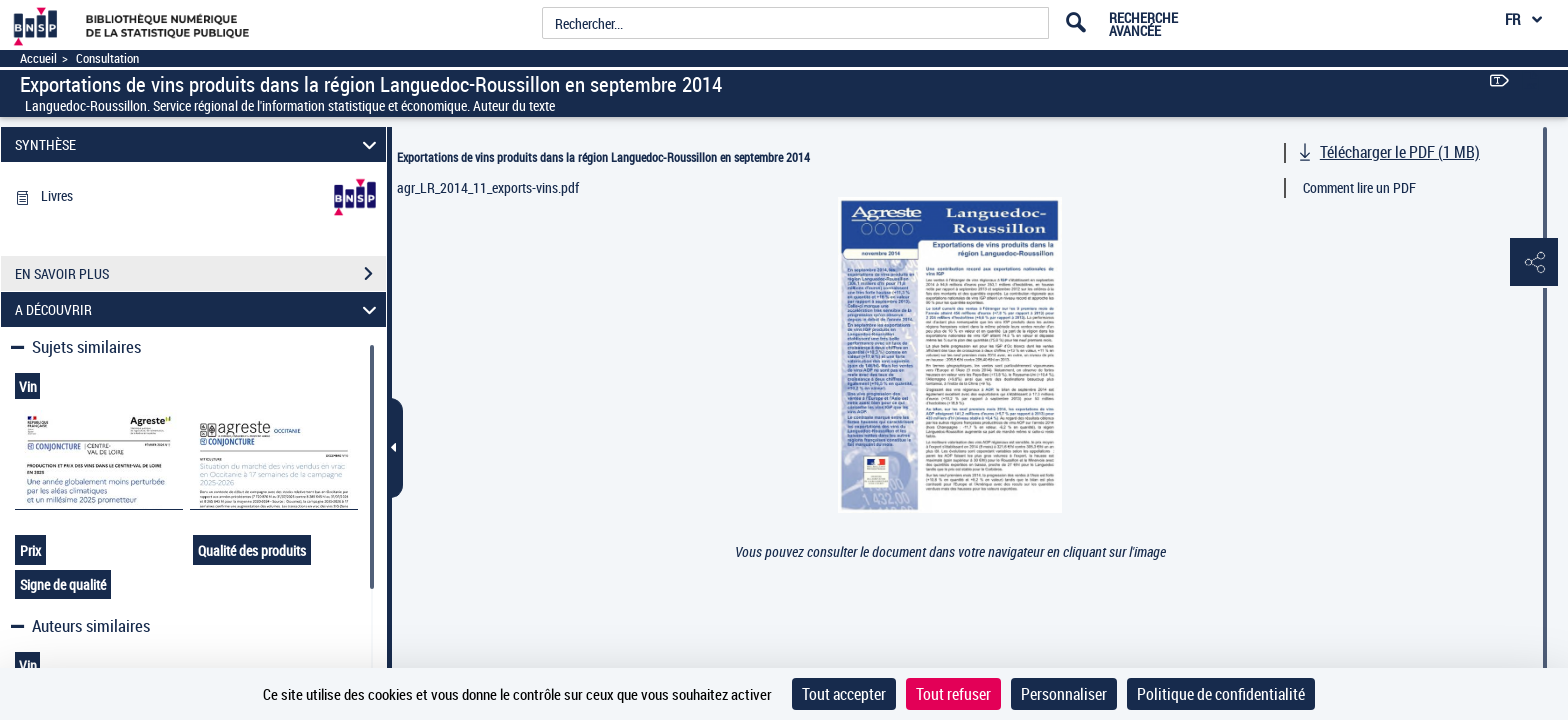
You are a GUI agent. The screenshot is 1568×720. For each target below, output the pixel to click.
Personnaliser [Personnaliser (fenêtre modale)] (1064, 694)
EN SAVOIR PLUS (200, 274)
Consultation (107, 58)
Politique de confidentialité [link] (1221, 694)
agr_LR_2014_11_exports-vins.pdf (488, 187)
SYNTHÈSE (199, 144)
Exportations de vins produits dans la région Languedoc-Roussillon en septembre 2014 (603, 157)
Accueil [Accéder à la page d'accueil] (38, 58)
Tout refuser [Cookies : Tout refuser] (953, 694)
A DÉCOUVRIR (199, 309)
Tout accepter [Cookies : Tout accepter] (844, 694)
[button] (1533, 263)
